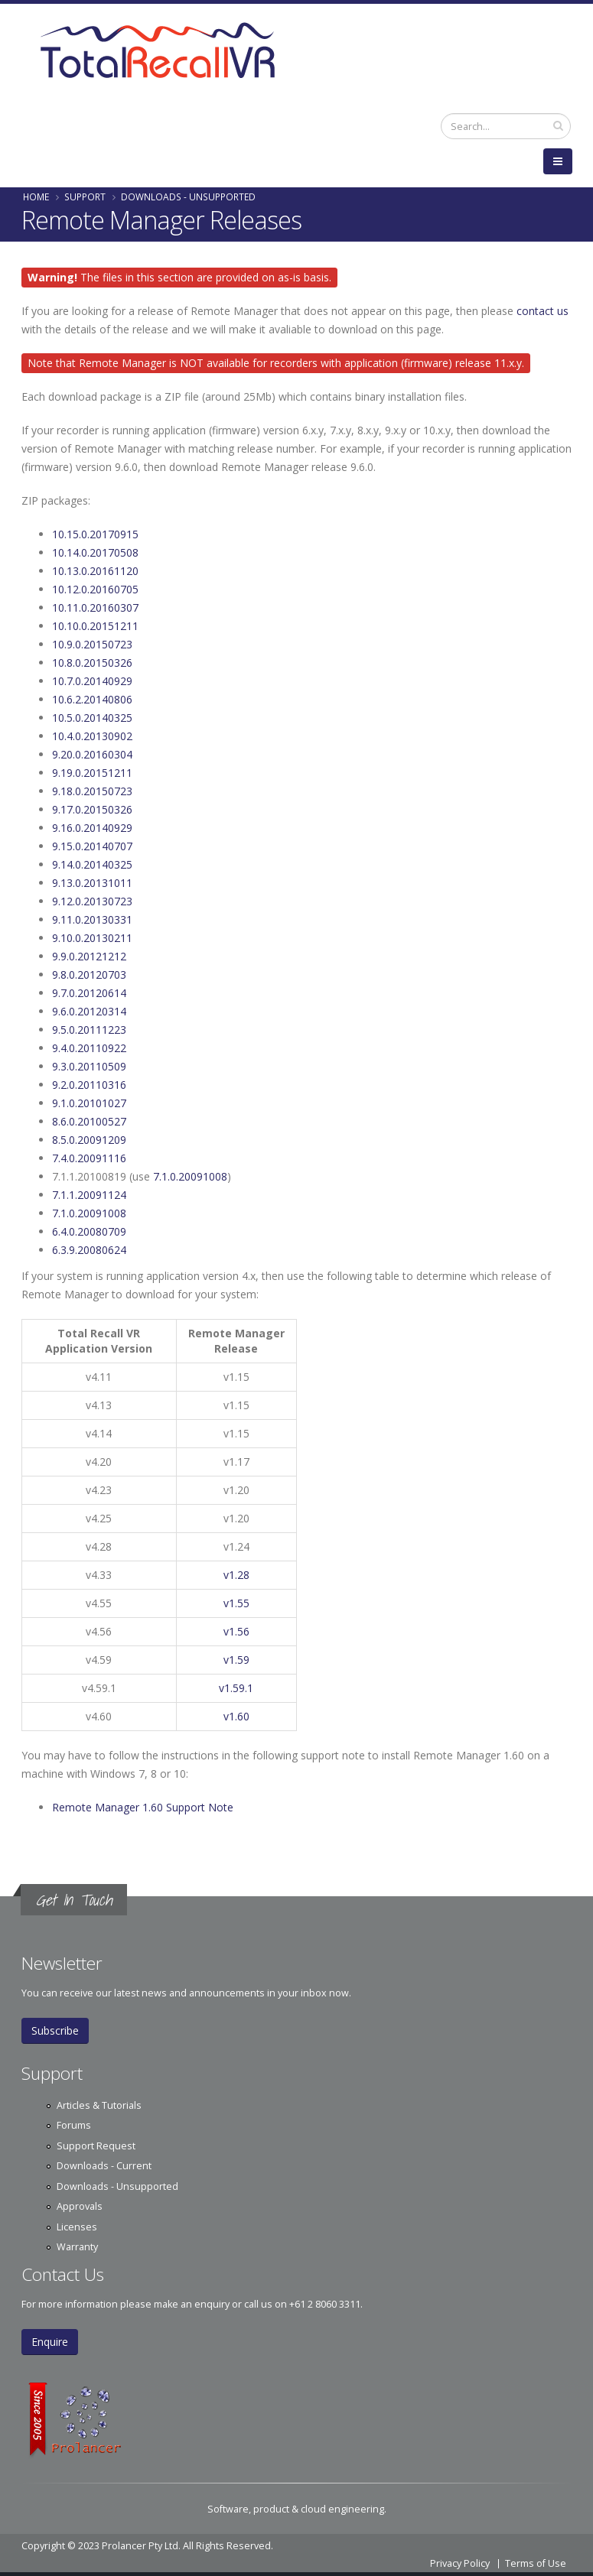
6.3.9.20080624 (89, 1250)
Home (36, 196)
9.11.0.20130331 (92, 919)
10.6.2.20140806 (92, 699)
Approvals (80, 2206)
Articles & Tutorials (99, 2105)
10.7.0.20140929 (92, 681)
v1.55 (236, 1603)
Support (85, 196)
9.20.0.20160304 (92, 754)
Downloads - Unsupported (188, 196)
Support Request (96, 2145)
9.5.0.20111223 (89, 1029)
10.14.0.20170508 (95, 552)
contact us (542, 311)
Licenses (77, 2226)
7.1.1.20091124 (89, 1194)
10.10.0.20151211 (95, 626)
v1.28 (236, 1574)
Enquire (49, 2341)
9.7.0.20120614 (89, 993)
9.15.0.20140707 (92, 846)
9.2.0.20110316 (89, 1084)
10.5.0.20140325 (92, 717)
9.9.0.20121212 (89, 956)
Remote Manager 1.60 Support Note (142, 1807)
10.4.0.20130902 (92, 736)
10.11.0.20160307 (95, 607)
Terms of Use (535, 2563)
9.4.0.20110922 (89, 1048)
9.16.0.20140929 (92, 827)
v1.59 (236, 1659)
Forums (74, 2125)
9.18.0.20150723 (92, 791)
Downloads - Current (104, 2165)
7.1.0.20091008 (190, 1176)
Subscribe (55, 2030)
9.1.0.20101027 (89, 1103)
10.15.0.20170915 (95, 534)
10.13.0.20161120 (95, 571)
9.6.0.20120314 (89, 1011)
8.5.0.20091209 (89, 1139)
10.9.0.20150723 (92, 644)
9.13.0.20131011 (92, 882)
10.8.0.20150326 (92, 662)
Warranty (77, 2246)
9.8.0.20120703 (89, 974)
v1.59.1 (236, 1688)
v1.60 (236, 1716)
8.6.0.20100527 (89, 1121)
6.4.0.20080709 (89, 1231)
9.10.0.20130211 (92, 938)
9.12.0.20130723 (92, 901)
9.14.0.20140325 (92, 864)
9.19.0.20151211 (92, 772)
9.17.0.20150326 (92, 809)
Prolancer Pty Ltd (140, 2545)
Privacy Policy (460, 2563)
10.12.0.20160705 (95, 589)
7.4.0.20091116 (89, 1158)
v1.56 (236, 1631)
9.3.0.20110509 (89, 1066)
